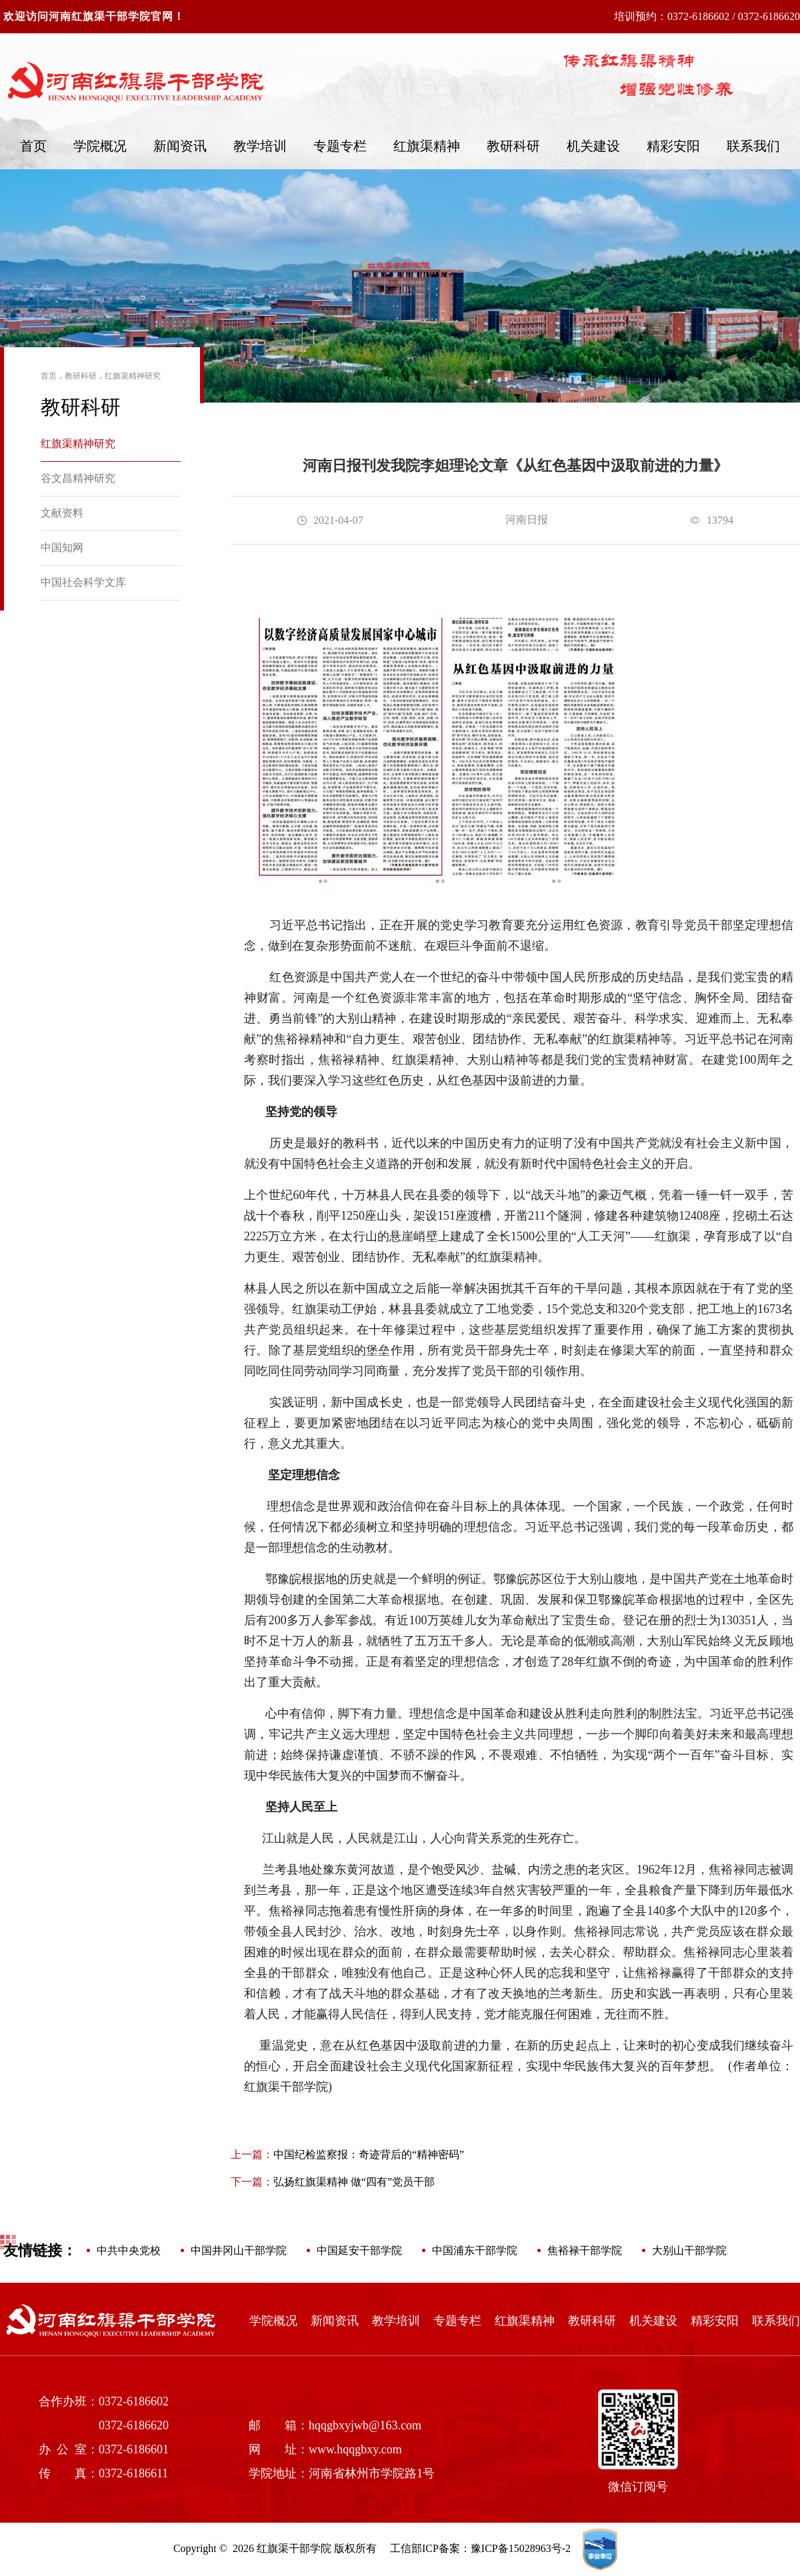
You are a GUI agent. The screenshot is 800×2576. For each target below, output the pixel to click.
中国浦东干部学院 (474, 2250)
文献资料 (62, 513)
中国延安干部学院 (359, 2250)
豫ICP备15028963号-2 (521, 2548)
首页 (33, 146)
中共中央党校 (129, 2250)
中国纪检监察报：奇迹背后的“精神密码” (347, 2154)
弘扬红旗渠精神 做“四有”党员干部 (333, 2181)
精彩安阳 (673, 146)
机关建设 (593, 146)
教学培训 (260, 146)
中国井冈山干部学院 (239, 2250)
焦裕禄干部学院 (584, 2250)
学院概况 (100, 146)
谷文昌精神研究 (78, 478)
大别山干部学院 (689, 2250)
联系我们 (753, 146)
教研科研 (513, 146)
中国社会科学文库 (83, 582)
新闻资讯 (180, 146)
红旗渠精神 (426, 146)
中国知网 (62, 547)
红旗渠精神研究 (133, 376)
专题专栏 (340, 146)
